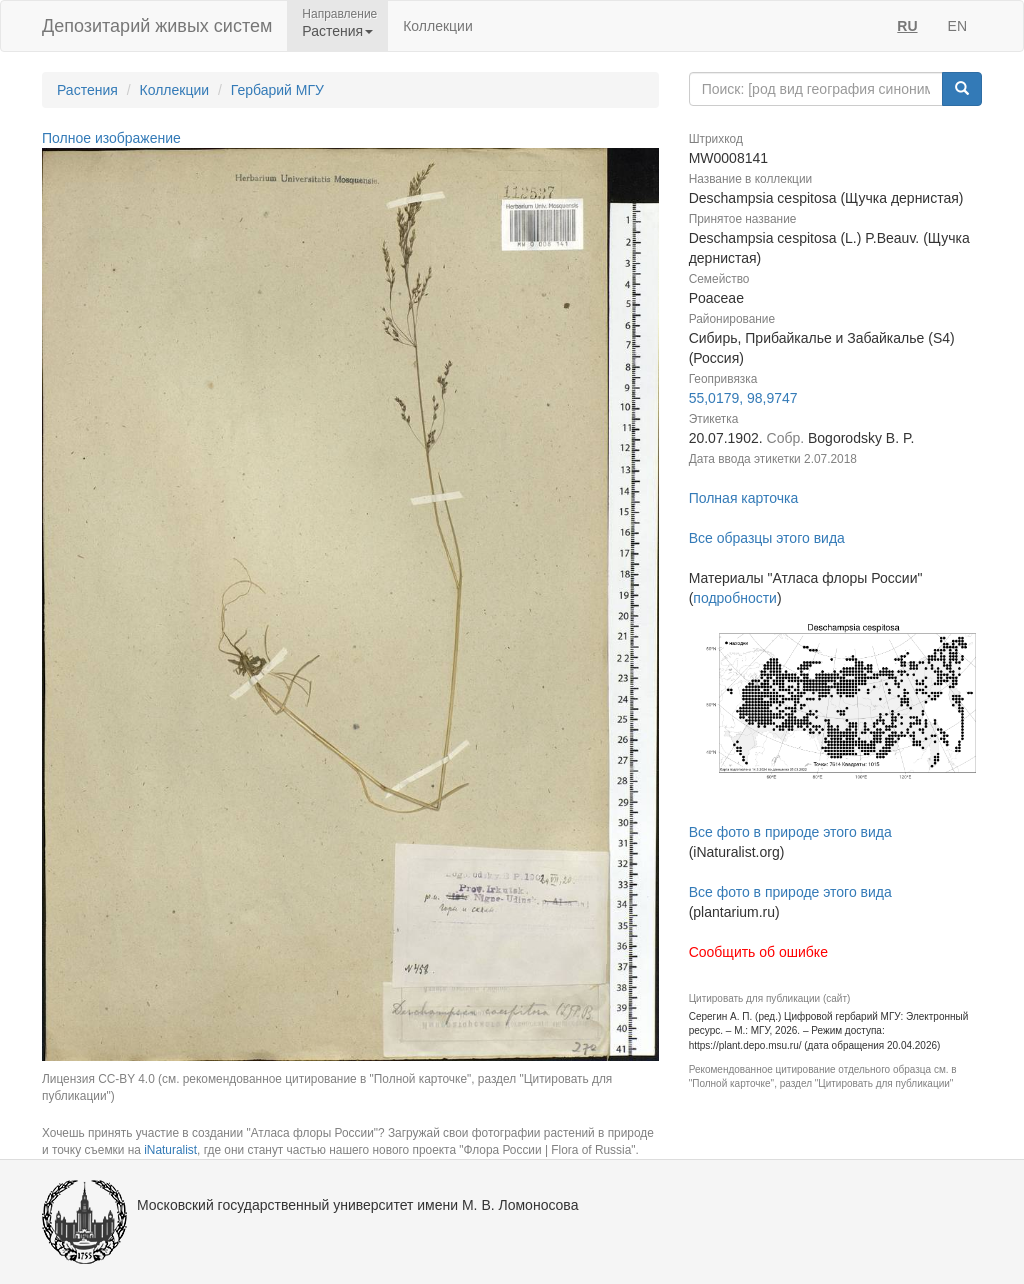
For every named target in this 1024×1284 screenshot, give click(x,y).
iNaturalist (170, 1150)
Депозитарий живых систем (157, 26)
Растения (87, 90)
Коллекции (438, 26)
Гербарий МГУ (277, 90)
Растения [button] (337, 31)
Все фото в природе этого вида (790, 832)
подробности (735, 598)
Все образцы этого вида (767, 538)
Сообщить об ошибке (758, 952)
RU (907, 26)
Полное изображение (111, 138)
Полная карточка (744, 498)
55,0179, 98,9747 (743, 398)
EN (957, 26)
